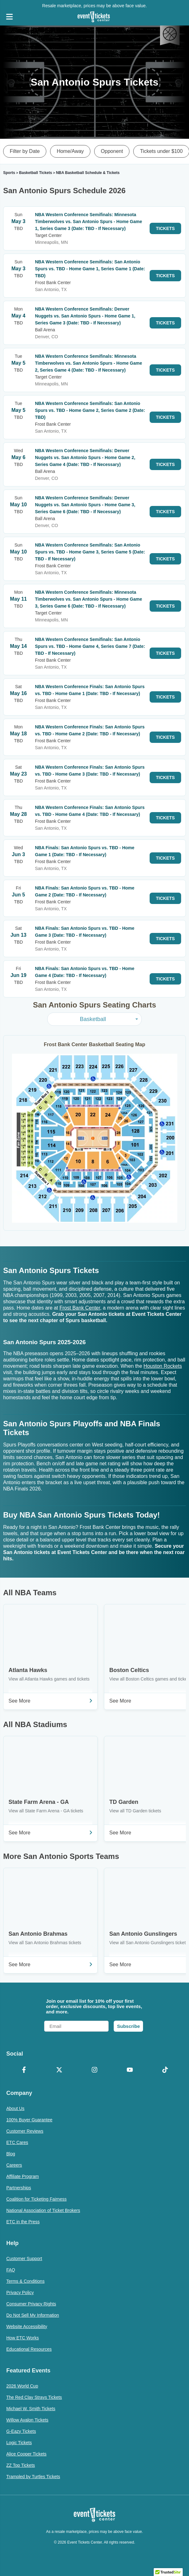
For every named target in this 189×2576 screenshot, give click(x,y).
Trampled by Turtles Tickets (33, 2476)
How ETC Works (22, 2337)
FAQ (10, 2269)
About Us (15, 2108)
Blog (10, 2153)
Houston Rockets (163, 1366)
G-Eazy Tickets (21, 2431)
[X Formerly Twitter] (59, 2070)
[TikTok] (165, 2070)
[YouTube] (129, 2070)
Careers (14, 2165)
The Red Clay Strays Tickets (34, 2397)
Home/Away (70, 151)
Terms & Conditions (25, 2281)
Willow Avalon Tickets (27, 2419)
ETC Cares (17, 2142)
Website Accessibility (26, 2326)
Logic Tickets (19, 2442)
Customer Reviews (24, 2131)
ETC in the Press (23, 2221)
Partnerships (18, 2187)
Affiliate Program (22, 2176)
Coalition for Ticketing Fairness (36, 2199)
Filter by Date (25, 151)
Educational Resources (29, 2349)
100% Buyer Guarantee (29, 2119)
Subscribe (128, 2026)
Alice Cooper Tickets (26, 2453)
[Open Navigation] (9, 16)
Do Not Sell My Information (32, 2315)
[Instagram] (94, 2070)
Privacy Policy (20, 2292)
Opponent (112, 151)
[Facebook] (24, 2070)
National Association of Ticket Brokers (43, 2210)
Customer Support (24, 2258)
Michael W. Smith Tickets (30, 2408)
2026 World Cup (22, 2385)
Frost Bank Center (80, 1307)
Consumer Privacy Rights (31, 2303)
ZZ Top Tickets (20, 2465)
